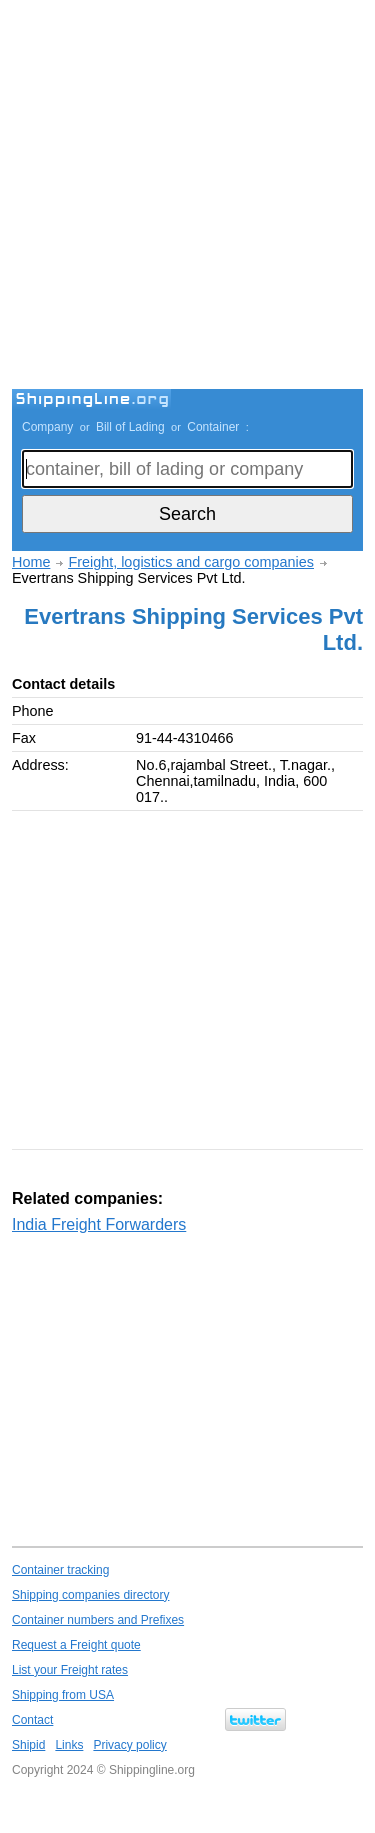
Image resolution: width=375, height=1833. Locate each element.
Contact (32, 1720)
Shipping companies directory (90, 1595)
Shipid (28, 1745)
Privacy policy (129, 1745)
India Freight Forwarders (99, 1224)
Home (31, 562)
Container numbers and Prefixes (98, 1620)
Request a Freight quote (76, 1645)
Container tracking (60, 1570)
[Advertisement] (187, 197)
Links (69, 1745)
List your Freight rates (70, 1670)
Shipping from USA (63, 1695)
